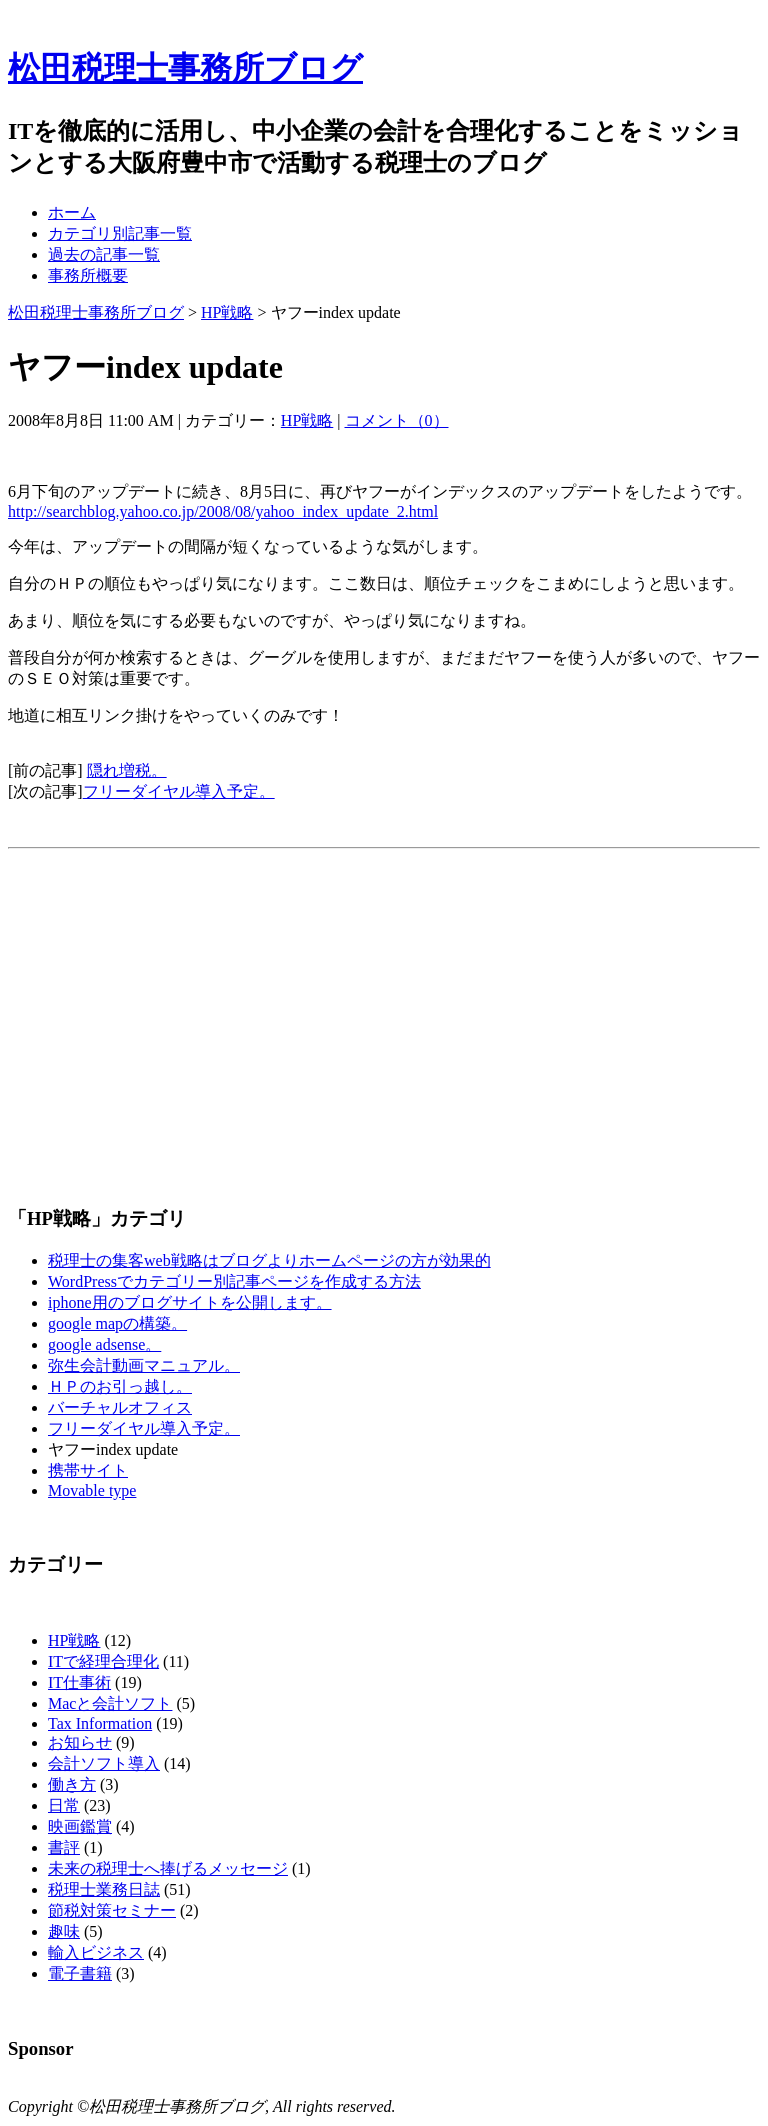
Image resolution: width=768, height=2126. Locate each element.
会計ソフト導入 (104, 1763)
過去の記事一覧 (104, 254)
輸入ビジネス (96, 1952)
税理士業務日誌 (104, 1889)
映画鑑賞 (80, 1826)
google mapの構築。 (117, 1323)
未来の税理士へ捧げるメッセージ (168, 1868)
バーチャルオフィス (120, 1407)
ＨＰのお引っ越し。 (120, 1386)
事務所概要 (88, 275)
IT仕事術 (79, 1682)
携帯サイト (88, 1470)
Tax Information (100, 1723)
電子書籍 (80, 1973)
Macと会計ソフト (110, 1703)
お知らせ (80, 1742)
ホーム (72, 212)
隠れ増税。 (127, 770)
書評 (64, 1847)
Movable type (92, 1490)
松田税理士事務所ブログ (185, 68)
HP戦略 (227, 312)
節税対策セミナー (112, 1910)
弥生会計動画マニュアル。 (144, 1365)
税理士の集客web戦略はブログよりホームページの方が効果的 (269, 1260)
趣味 (64, 1931)
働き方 (72, 1784)
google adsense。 (104, 1344)
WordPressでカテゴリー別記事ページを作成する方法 (234, 1281)
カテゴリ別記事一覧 (120, 233)
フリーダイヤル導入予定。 (179, 791)
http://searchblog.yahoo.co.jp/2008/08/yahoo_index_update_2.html (223, 511)
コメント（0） (397, 420)
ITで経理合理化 (103, 1661)
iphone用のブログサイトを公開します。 (190, 1302)
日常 (64, 1805)
